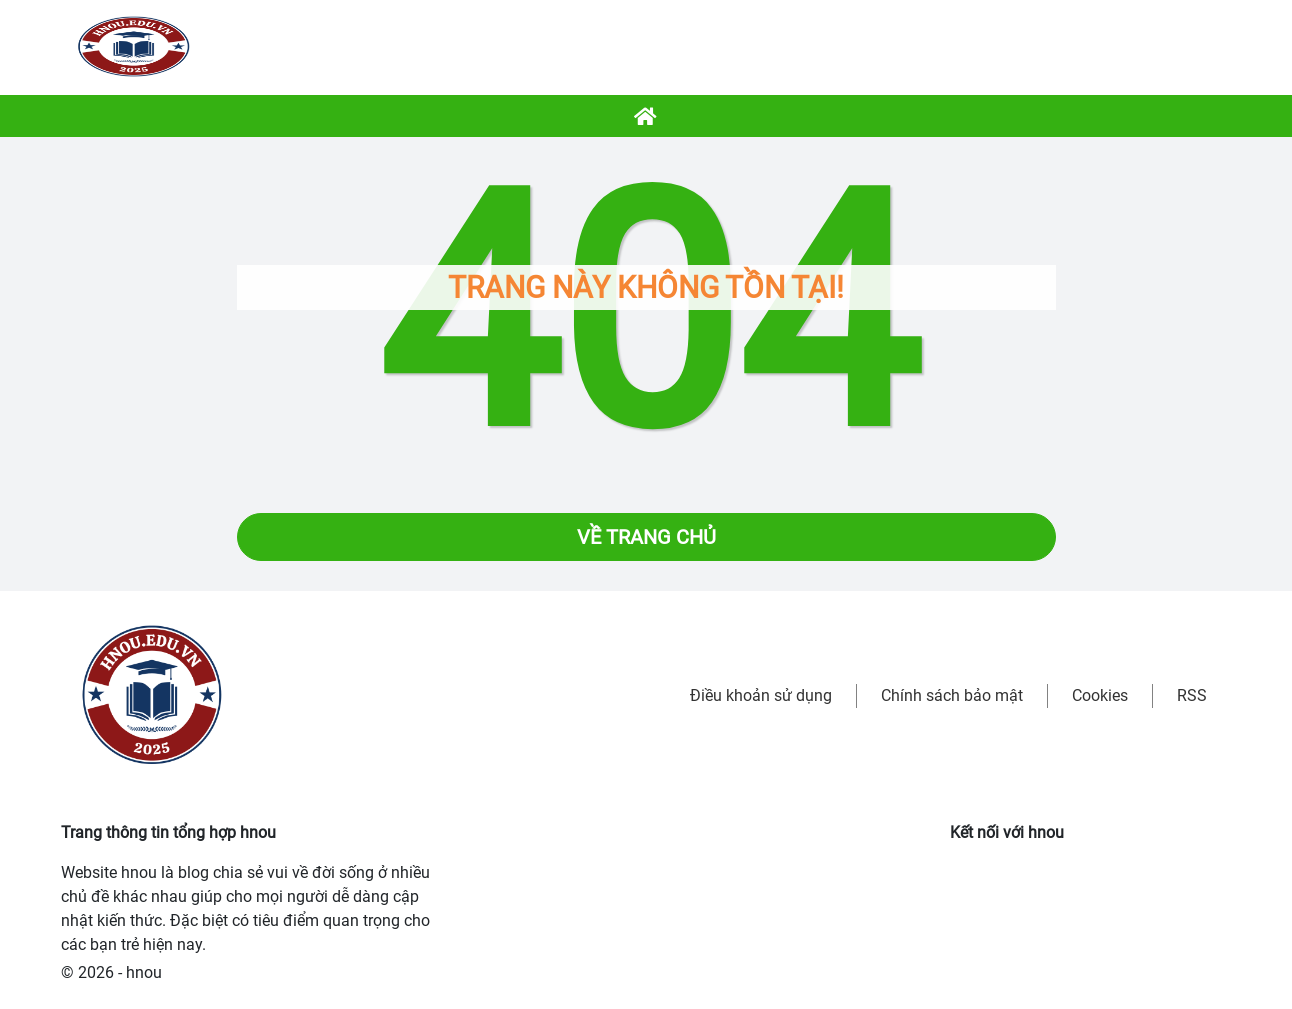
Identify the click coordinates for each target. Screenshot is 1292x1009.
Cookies (1100, 695)
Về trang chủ (646, 537)
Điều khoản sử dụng (761, 695)
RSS (1192, 695)
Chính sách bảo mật (952, 695)
